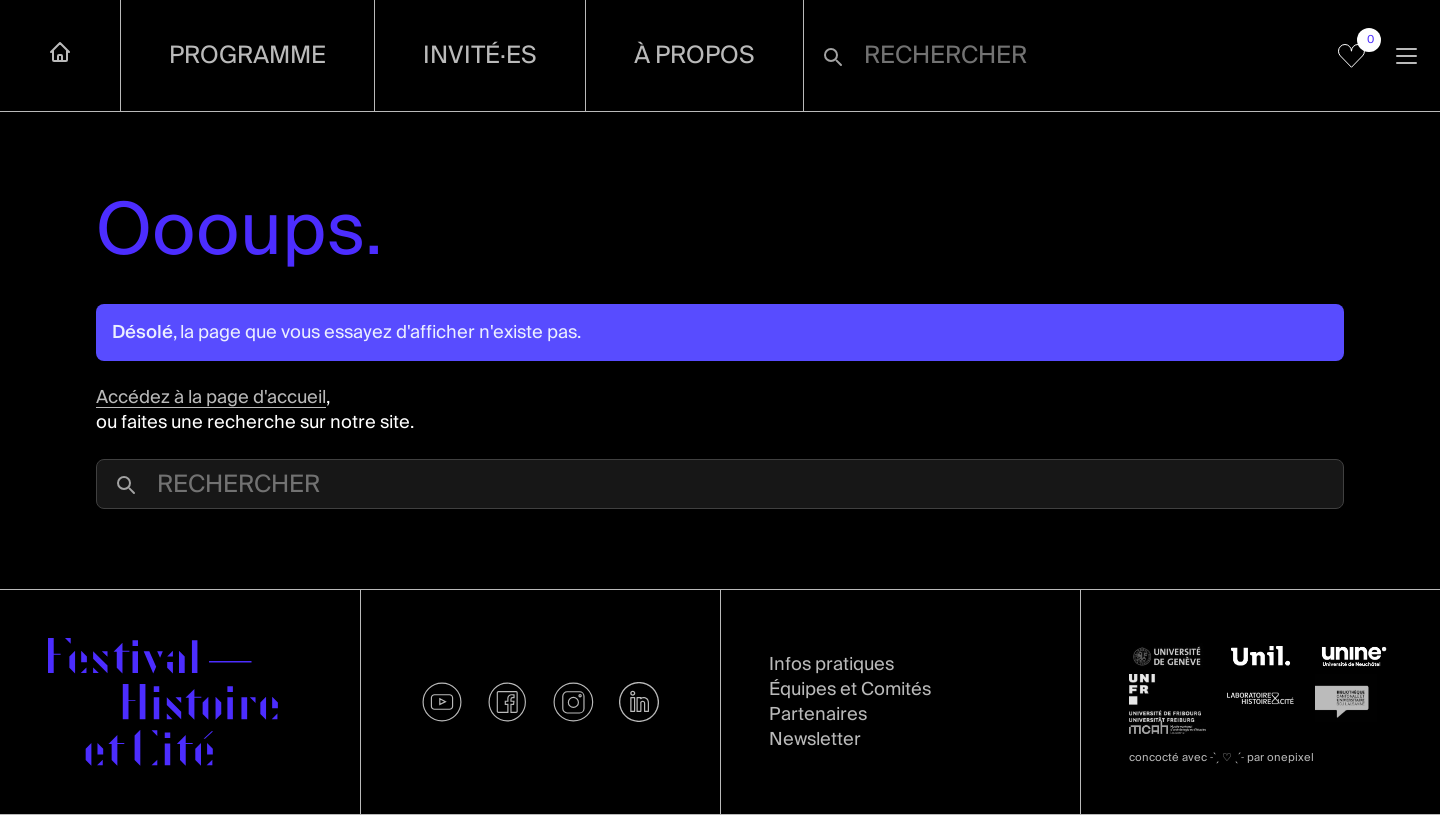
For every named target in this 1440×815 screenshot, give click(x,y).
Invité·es (480, 55)
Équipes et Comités (850, 689)
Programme (247, 55)
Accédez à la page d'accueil (211, 397)
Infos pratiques (831, 664)
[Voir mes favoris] (1351, 56)
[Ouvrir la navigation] (1406, 55)
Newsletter (815, 739)
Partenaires (818, 714)
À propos (694, 55)
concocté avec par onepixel (1221, 757)
